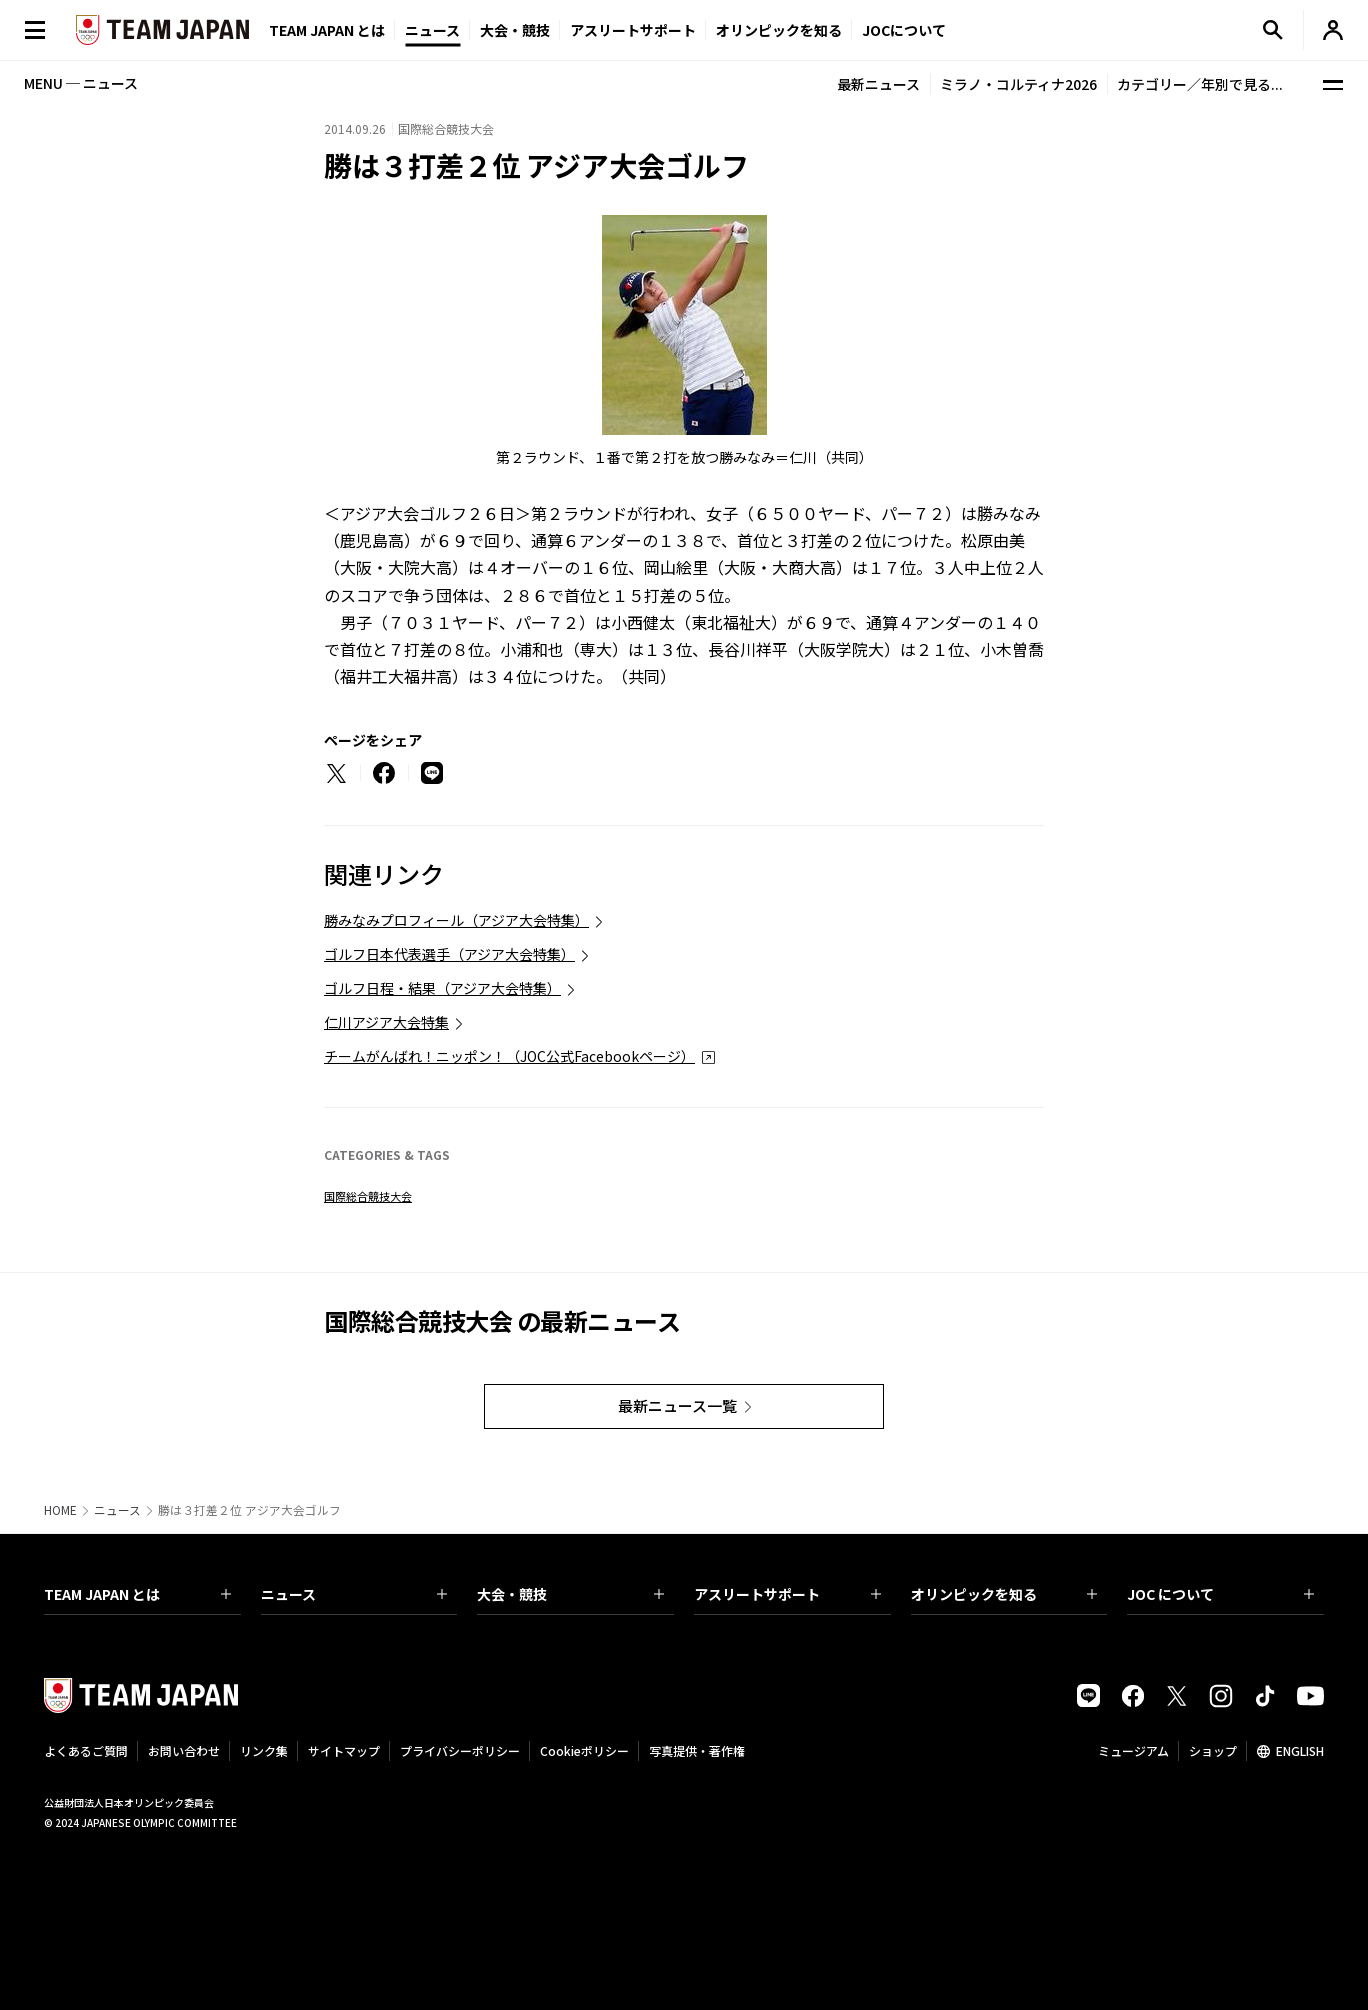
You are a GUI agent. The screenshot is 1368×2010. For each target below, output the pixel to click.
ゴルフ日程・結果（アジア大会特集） (442, 988)
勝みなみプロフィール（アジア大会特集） (456, 920)
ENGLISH (1300, 1750)
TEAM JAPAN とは (137, 1594)
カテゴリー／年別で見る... (1200, 84)
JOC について (1220, 1594)
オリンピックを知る (779, 30)
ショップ (1213, 1750)
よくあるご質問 (86, 1750)
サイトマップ (344, 1750)
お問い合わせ (184, 1750)
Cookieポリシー (584, 1750)
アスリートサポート (633, 30)
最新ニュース (878, 84)
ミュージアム (1133, 1750)
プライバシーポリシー (460, 1750)
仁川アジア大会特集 (386, 1022)
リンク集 (264, 1750)
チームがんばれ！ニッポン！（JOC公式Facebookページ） (509, 1056)
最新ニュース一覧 (677, 1405)
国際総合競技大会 (368, 1196)
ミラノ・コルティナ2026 (1018, 84)
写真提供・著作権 (697, 1750)
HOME (60, 1510)
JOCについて (904, 30)
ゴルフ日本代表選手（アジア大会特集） (449, 954)
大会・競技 (570, 1594)
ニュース (432, 30)
